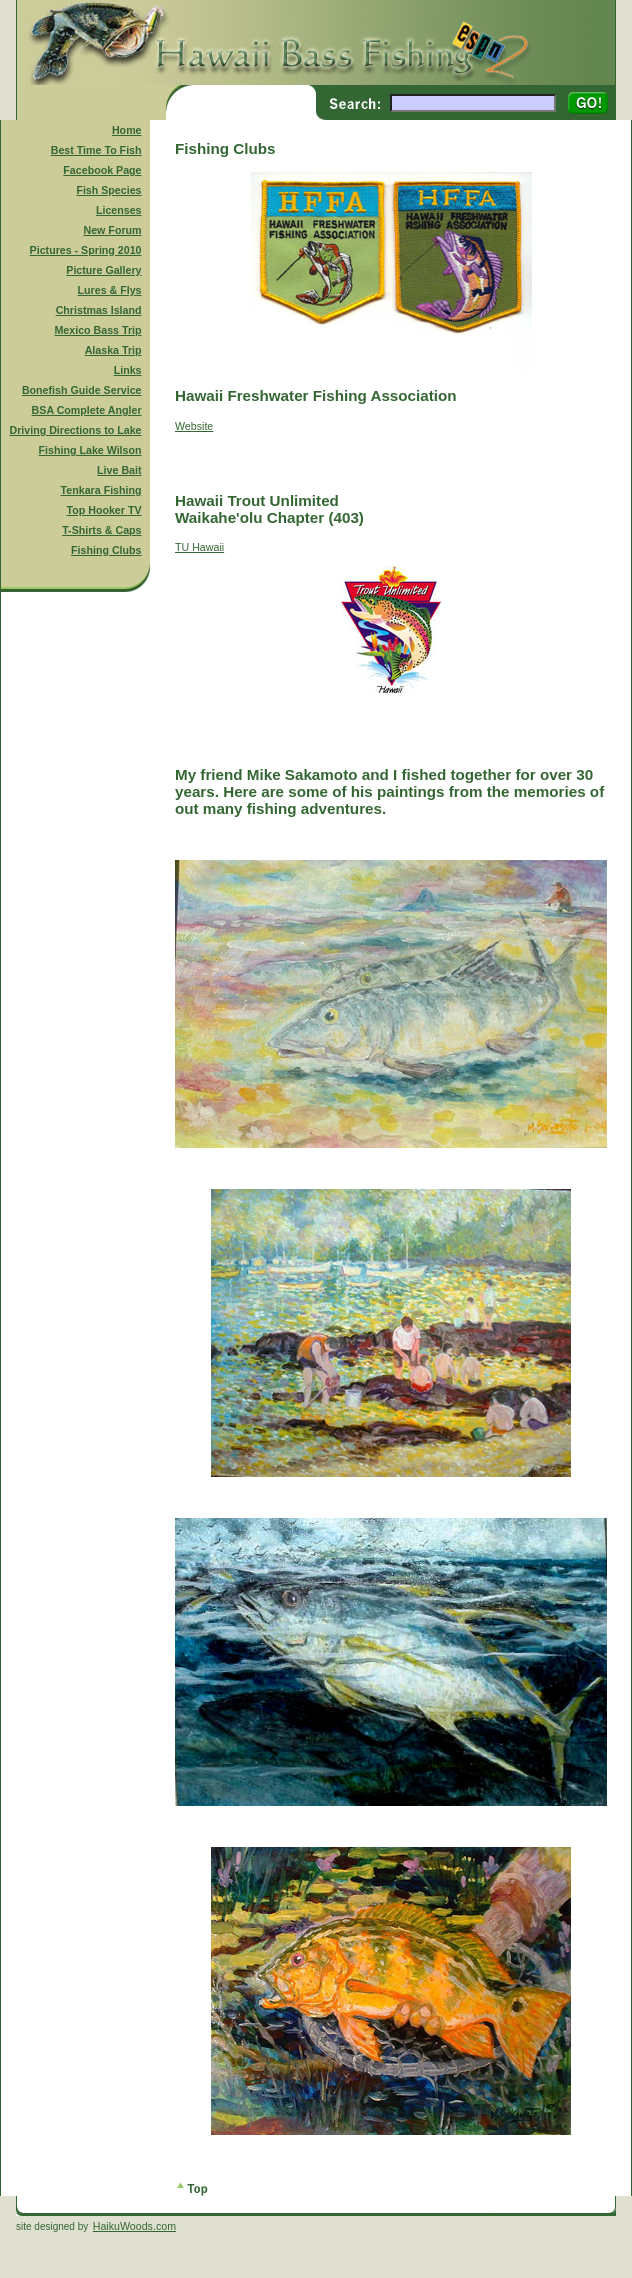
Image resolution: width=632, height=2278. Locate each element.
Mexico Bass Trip (97, 330)
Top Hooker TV (104, 510)
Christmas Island (99, 310)
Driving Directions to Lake (75, 430)
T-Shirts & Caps (101, 530)
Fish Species (108, 190)
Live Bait (119, 470)
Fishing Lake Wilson (90, 450)
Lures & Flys (110, 290)
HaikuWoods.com (134, 2226)
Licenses (119, 210)
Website (194, 426)
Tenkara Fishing (101, 490)
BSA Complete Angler (87, 410)
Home (127, 130)
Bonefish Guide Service (82, 390)
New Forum (113, 230)
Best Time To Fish (96, 150)
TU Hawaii (199, 547)
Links (128, 370)
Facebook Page (102, 170)
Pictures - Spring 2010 (86, 250)
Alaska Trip (113, 350)
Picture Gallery (103, 270)
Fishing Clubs (106, 550)
